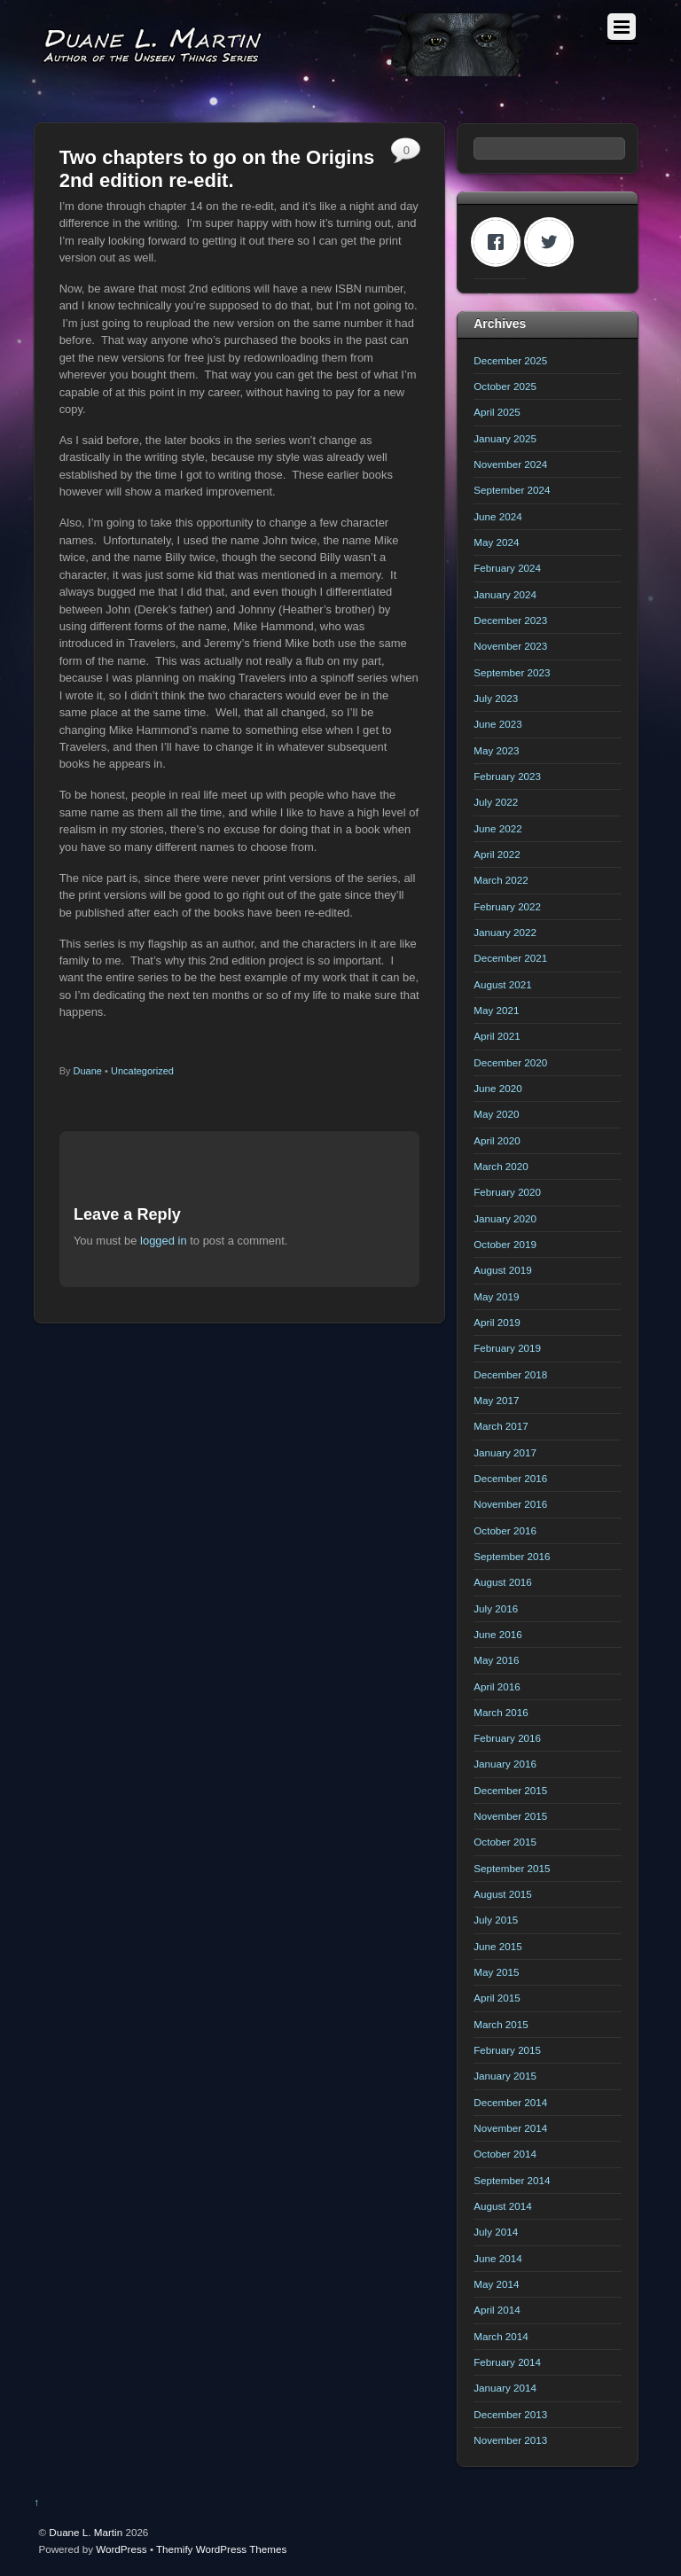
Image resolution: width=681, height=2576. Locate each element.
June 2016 (497, 1634)
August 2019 (502, 1270)
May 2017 (496, 1400)
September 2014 (512, 2180)
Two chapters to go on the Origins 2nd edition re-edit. (217, 168)
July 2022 (496, 802)
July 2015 (496, 1919)
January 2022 (505, 932)
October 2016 (505, 1530)
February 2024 (507, 568)
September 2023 (512, 672)
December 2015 (510, 1790)
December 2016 (510, 1478)
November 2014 (510, 2128)
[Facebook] (500, 242)
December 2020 (510, 1062)
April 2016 (497, 1686)
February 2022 (507, 906)
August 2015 (502, 1894)
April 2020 (497, 1140)
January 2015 (505, 2075)
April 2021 (497, 1036)
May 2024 (496, 542)
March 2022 (501, 880)
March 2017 (501, 1426)
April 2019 (497, 1322)
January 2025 (505, 438)
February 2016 (507, 1738)
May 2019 (496, 1296)
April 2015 (497, 1997)
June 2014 (497, 2258)
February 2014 (507, 2362)
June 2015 (497, 1946)
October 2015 (505, 1841)
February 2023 (507, 776)
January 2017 (505, 1452)
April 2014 (497, 2309)
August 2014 (502, 2206)
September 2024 (512, 490)
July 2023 (496, 698)
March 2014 (501, 2336)
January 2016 (505, 1763)
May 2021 (496, 1010)
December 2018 (510, 1374)
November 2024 (510, 464)
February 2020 (507, 1192)
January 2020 (505, 1218)
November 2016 (510, 1504)
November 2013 (510, 2440)
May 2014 (496, 2284)
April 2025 (497, 412)
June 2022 (497, 828)
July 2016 (496, 1608)
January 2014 (505, 2387)
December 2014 (510, 2102)
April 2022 (497, 854)
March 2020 (501, 1166)
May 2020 (496, 1114)
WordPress (121, 2549)
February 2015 (507, 2050)
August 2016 (502, 1582)
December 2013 (510, 2414)
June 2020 (497, 1088)
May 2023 (496, 750)
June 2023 (497, 724)
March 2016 (501, 1712)
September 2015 (512, 1868)
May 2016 (496, 1660)
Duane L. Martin (85, 2532)
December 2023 (510, 620)
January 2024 (505, 594)
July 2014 (496, 2231)
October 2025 (505, 386)
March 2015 (501, 2024)
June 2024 (497, 516)
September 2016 (512, 1556)
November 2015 (510, 1816)
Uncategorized (142, 1071)
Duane (88, 1071)
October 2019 (505, 1244)
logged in (163, 1240)
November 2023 (510, 646)
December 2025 (510, 360)
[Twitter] (553, 242)
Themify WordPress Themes (221, 2549)
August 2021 (502, 984)
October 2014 (505, 2153)
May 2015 (496, 1972)
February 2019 (507, 1348)
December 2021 (510, 958)
